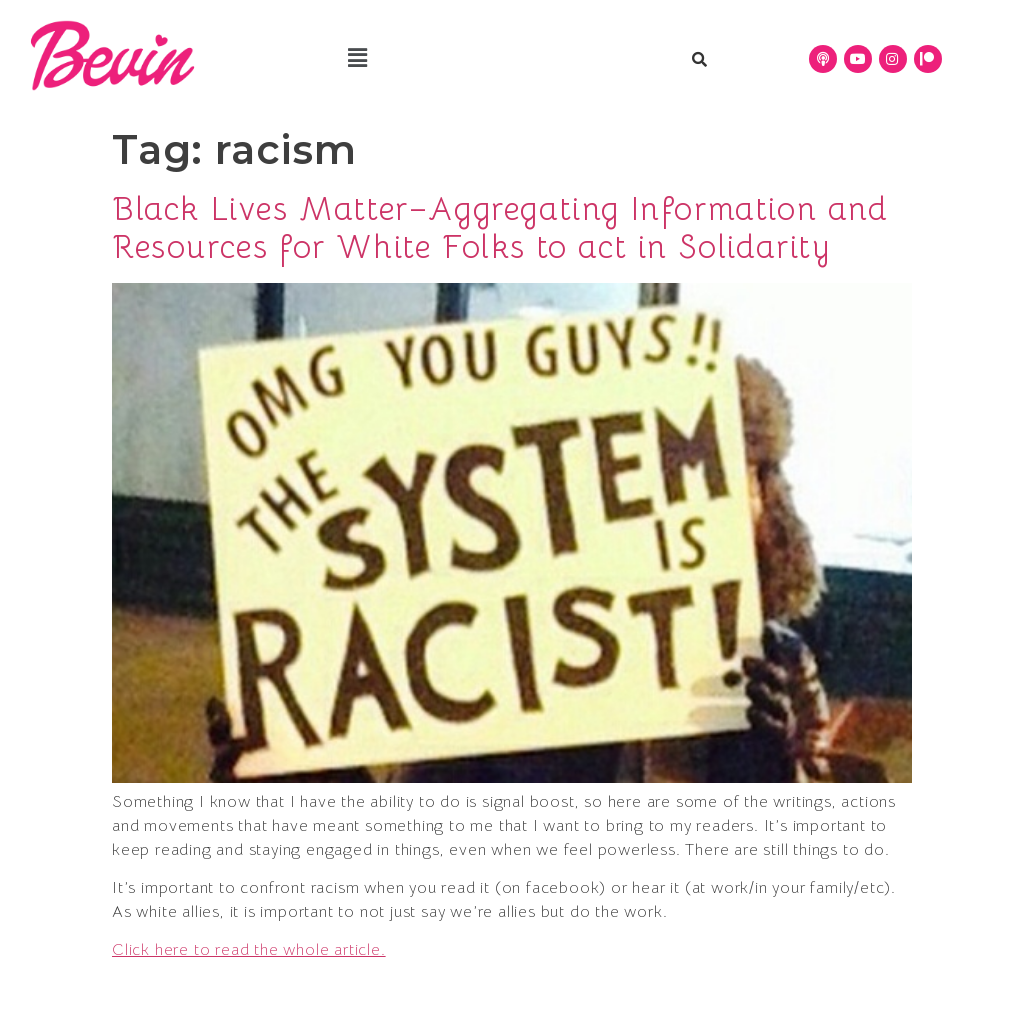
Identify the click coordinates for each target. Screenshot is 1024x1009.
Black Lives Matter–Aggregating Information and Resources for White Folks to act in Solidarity (500, 228)
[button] (358, 59)
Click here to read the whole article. (249, 950)
